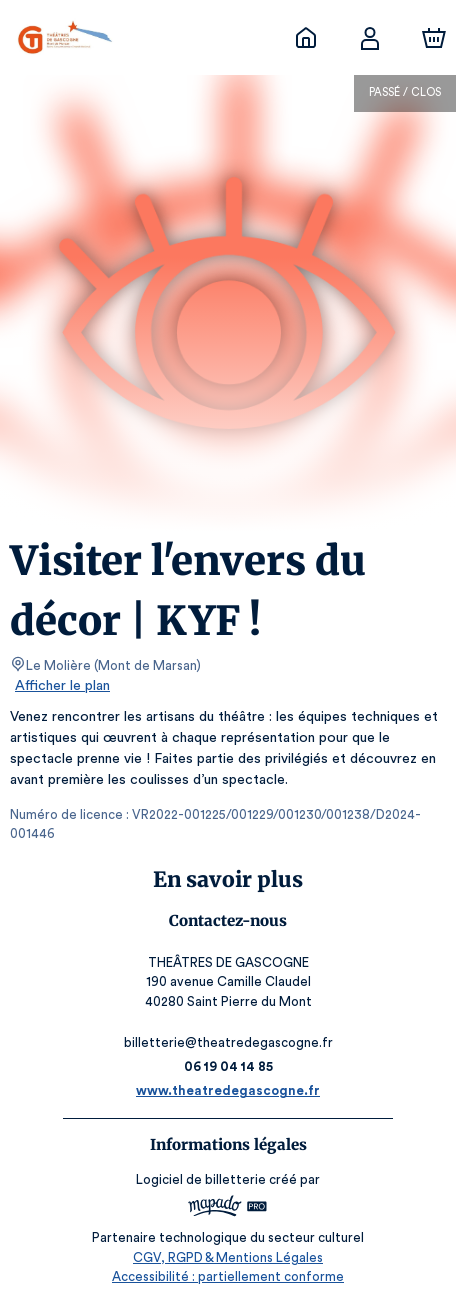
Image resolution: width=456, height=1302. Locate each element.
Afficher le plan (61, 686)
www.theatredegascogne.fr (228, 1090)
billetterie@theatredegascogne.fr (228, 1042)
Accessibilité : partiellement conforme (228, 1276)
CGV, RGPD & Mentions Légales (228, 1257)
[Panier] (434, 38)
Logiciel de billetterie (202, 1179)
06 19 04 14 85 (228, 1066)
